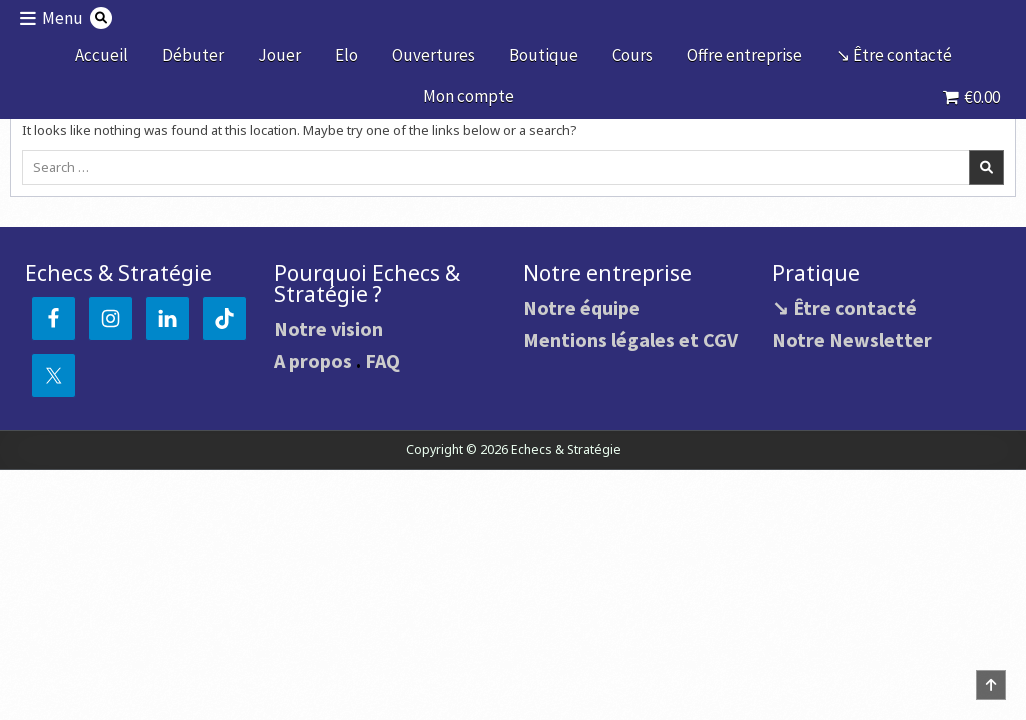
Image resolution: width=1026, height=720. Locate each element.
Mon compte (468, 96)
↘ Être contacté (894, 55)
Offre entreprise (744, 55)
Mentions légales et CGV (630, 339)
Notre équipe (581, 307)
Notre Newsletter (852, 339)
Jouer (279, 55)
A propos (313, 360)
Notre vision (328, 328)
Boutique (543, 55)
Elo (346, 55)
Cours (632, 55)
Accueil (101, 55)
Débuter (193, 55)
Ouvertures (433, 55)
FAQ (382, 360)
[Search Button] (101, 18)
